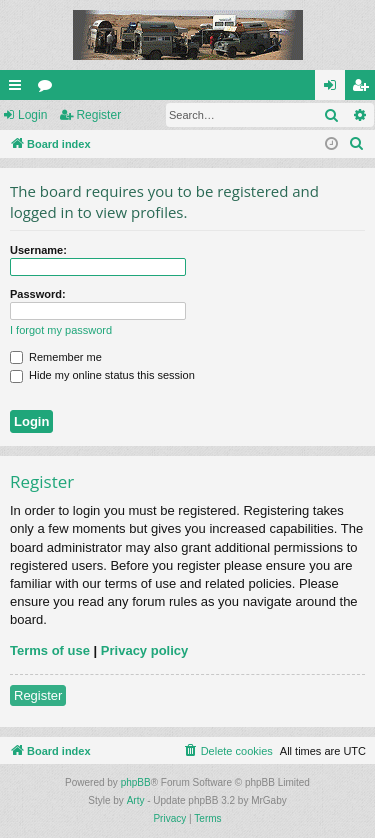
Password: (38, 294)
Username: (38, 250)
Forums (49, 89)
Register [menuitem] (364, 89)
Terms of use (50, 650)
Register (98, 115)
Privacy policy (144, 650)
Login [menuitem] (334, 89)
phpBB (136, 782)
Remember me (56, 357)
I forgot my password (61, 330)
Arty (136, 800)
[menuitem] (357, 144)
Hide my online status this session (102, 375)
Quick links (19, 89)
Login (32, 115)
